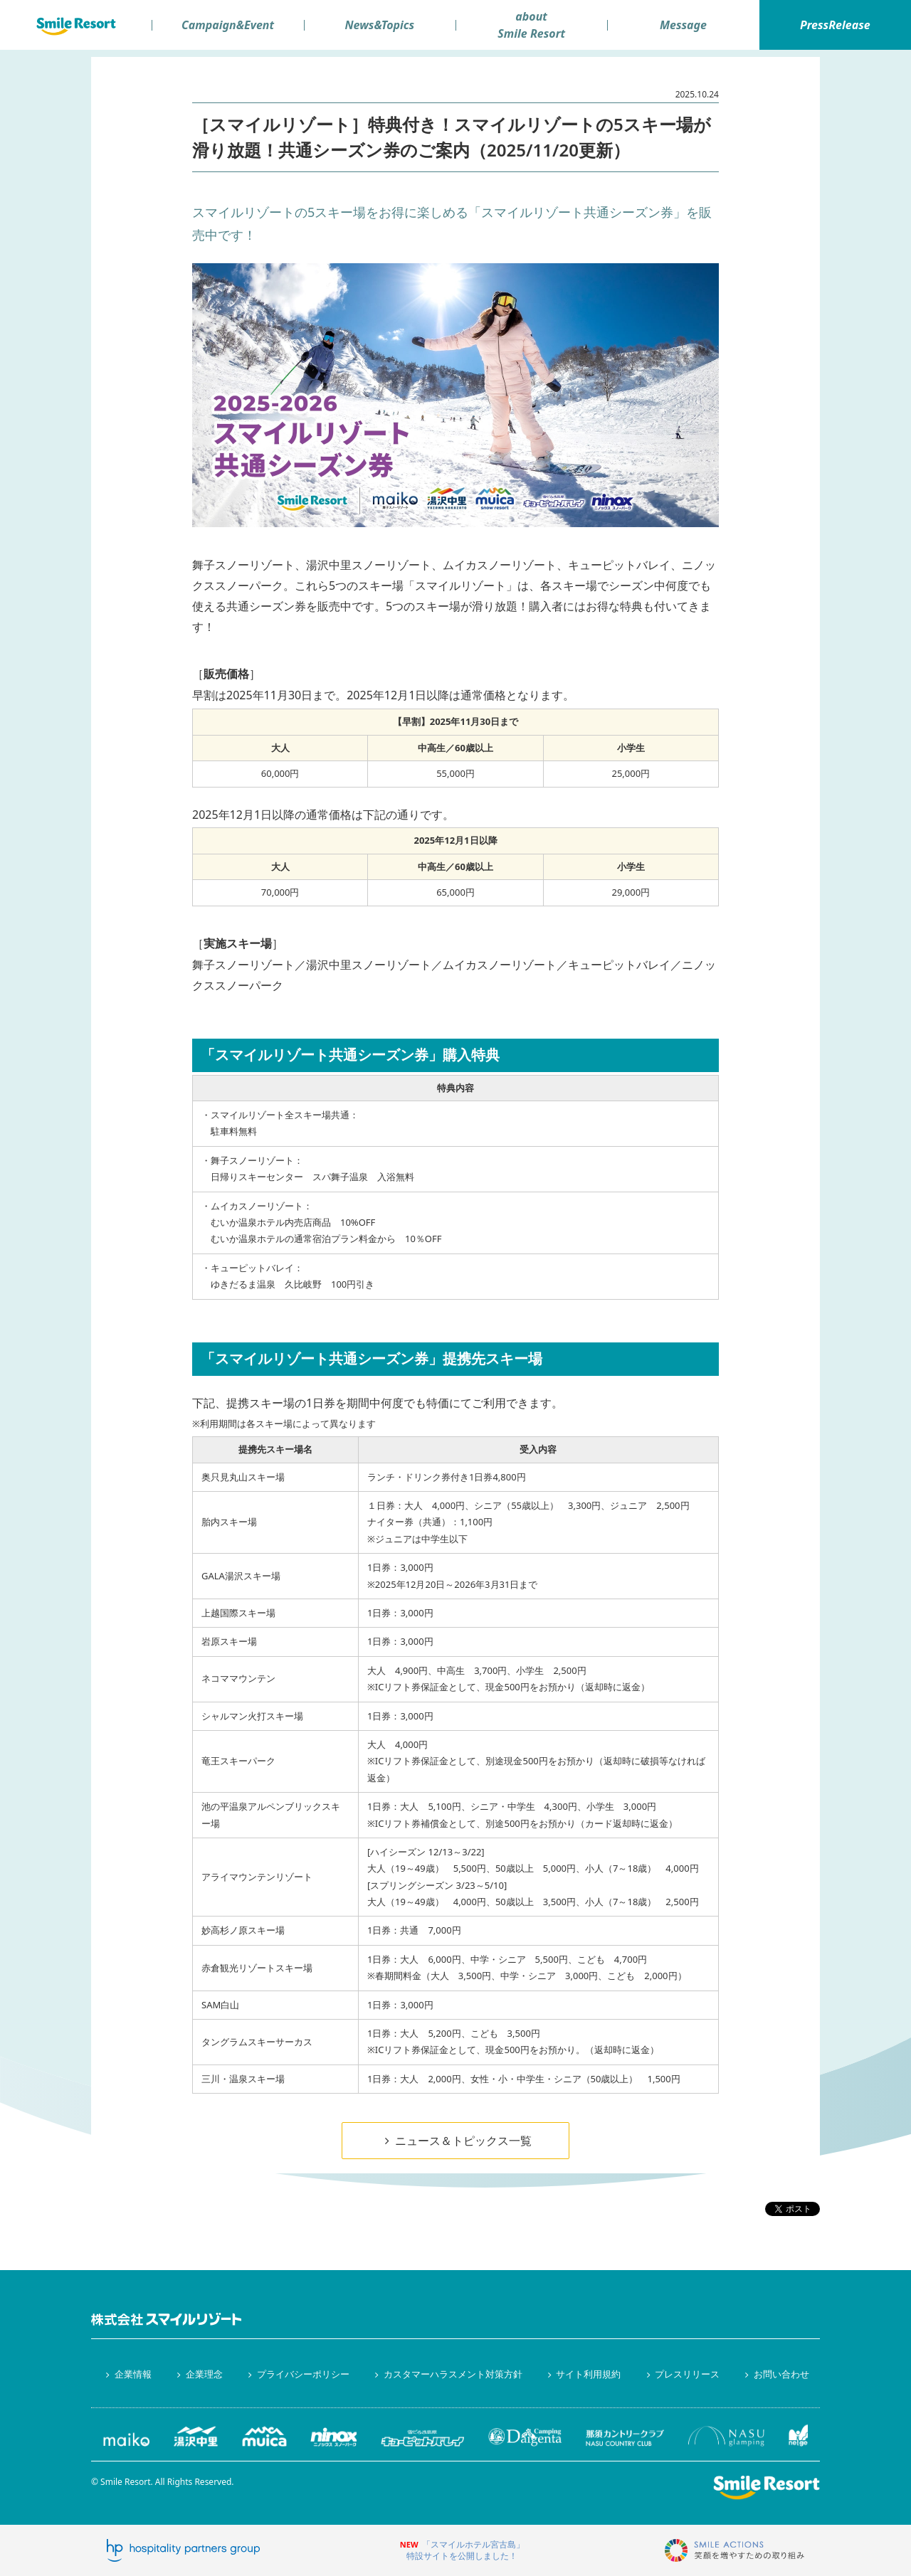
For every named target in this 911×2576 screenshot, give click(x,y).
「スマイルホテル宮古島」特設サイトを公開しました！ (465, 2550)
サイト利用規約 (582, 2374)
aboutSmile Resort (531, 25)
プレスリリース (681, 2374)
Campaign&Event (227, 25)
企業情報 (127, 2374)
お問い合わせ (775, 2374)
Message (683, 25)
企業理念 (198, 2374)
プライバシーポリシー (296, 2374)
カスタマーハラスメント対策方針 (446, 2374)
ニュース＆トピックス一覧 (455, 2140)
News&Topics (379, 25)
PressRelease (835, 25)
